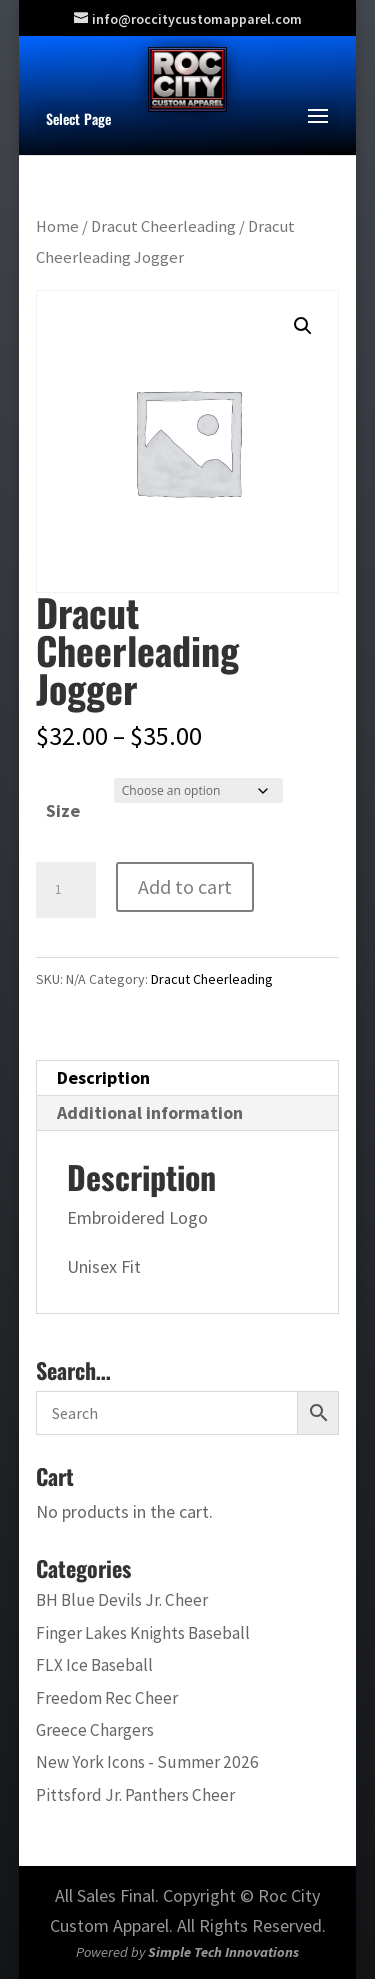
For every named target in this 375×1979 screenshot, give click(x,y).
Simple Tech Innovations (223, 1952)
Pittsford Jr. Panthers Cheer (135, 1795)
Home (57, 226)
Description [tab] (103, 1077)
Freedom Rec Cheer (107, 1698)
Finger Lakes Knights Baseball (143, 1633)
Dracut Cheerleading (163, 226)
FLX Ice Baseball (94, 1665)
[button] (303, 326)
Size (63, 810)
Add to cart (185, 886)
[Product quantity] (66, 890)
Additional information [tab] (150, 1112)
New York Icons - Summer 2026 (147, 1762)
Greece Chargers (95, 1730)
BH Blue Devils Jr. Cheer (122, 1600)
